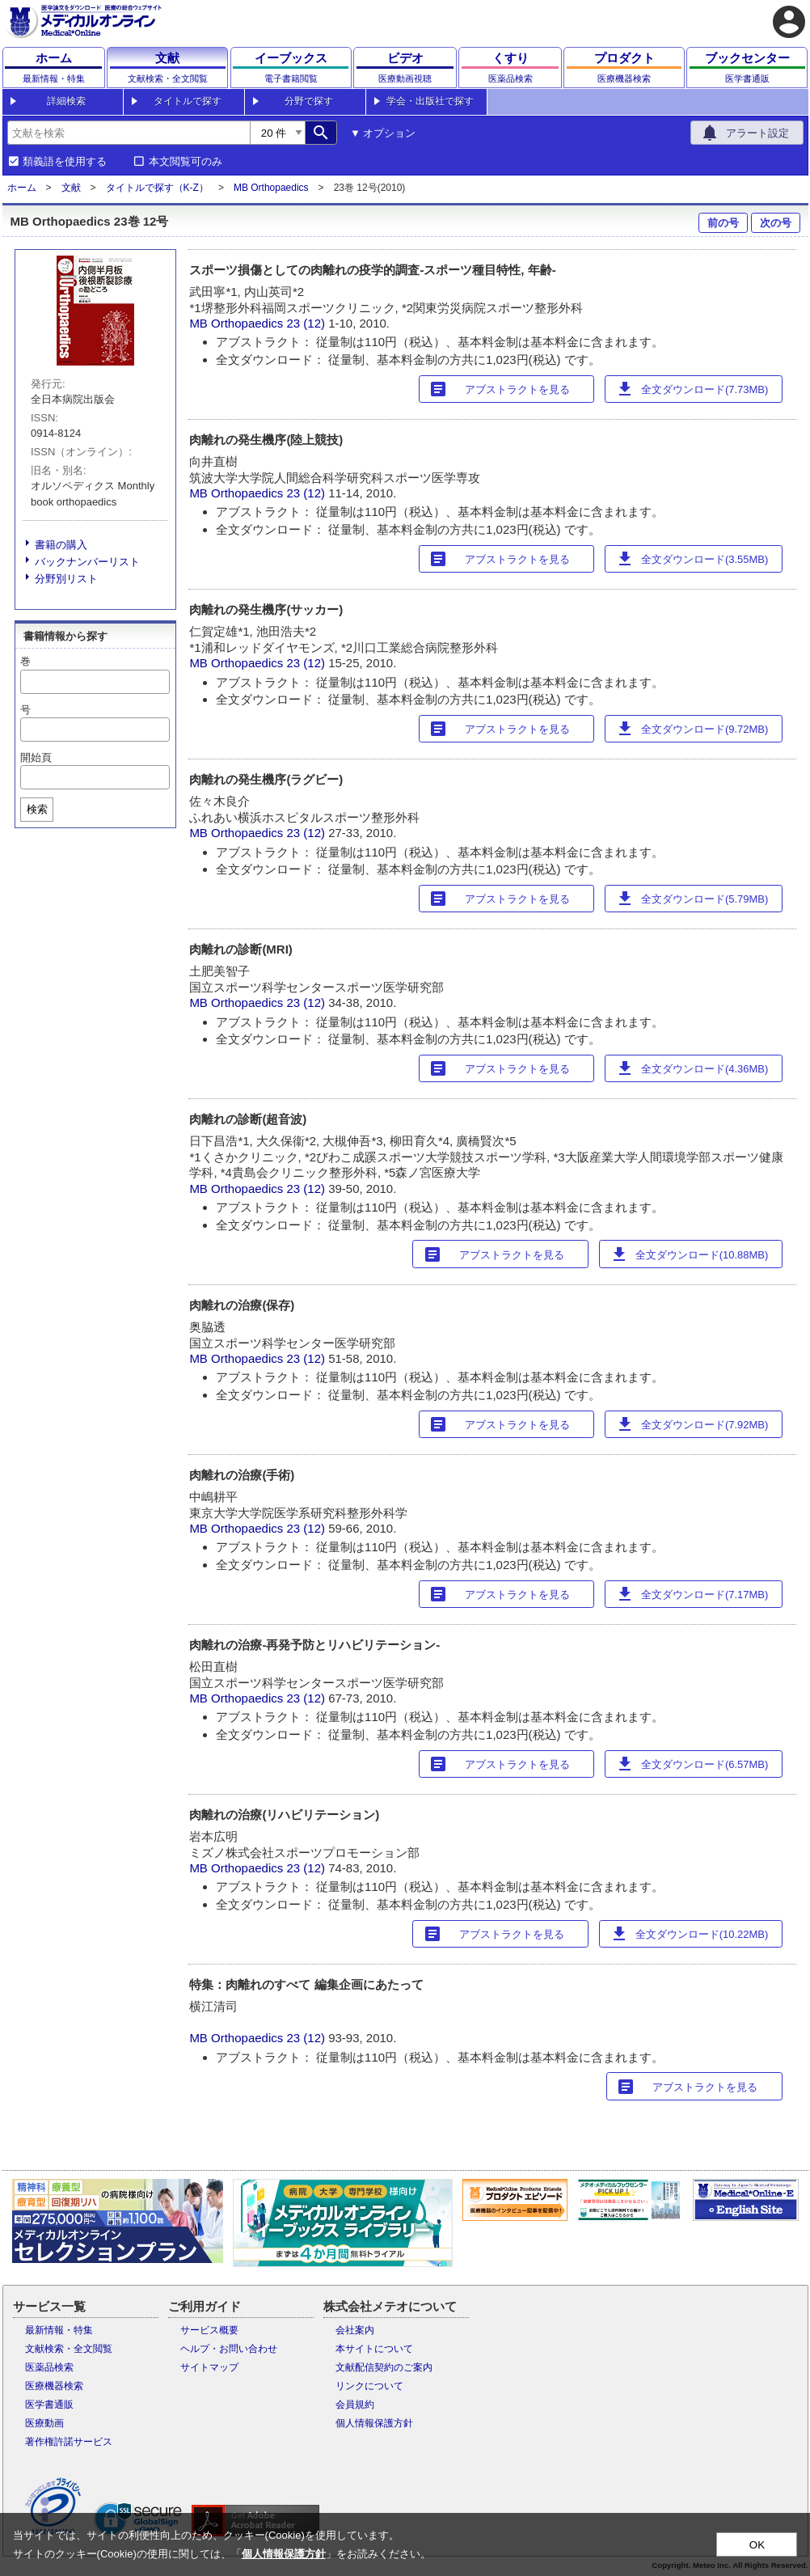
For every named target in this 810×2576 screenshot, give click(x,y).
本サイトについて (374, 2348)
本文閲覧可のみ (185, 161)
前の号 (723, 223)
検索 (37, 809)
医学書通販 (49, 2404)
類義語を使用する (65, 161)
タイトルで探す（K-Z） (157, 187)
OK (757, 2545)
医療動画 (44, 2423)
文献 (71, 187)
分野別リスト (66, 579)
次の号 (775, 223)
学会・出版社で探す (430, 101)
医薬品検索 (49, 2367)
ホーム (21, 187)
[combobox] (128, 133)
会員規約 (354, 2404)
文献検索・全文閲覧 (68, 2348)
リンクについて (369, 2386)
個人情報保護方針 (374, 2423)
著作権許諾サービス (68, 2441)
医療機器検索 (54, 2386)
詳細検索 (66, 101)
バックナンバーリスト (87, 562)
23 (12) (307, 323)
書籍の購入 (61, 545)
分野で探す (309, 101)
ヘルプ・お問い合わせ (228, 2348)
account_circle (789, 21)
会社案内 (354, 2330)
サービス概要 (209, 2330)
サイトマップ (209, 2367)
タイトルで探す (187, 101)
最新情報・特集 (59, 2330)
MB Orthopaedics (271, 187)
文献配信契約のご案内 (383, 2367)
